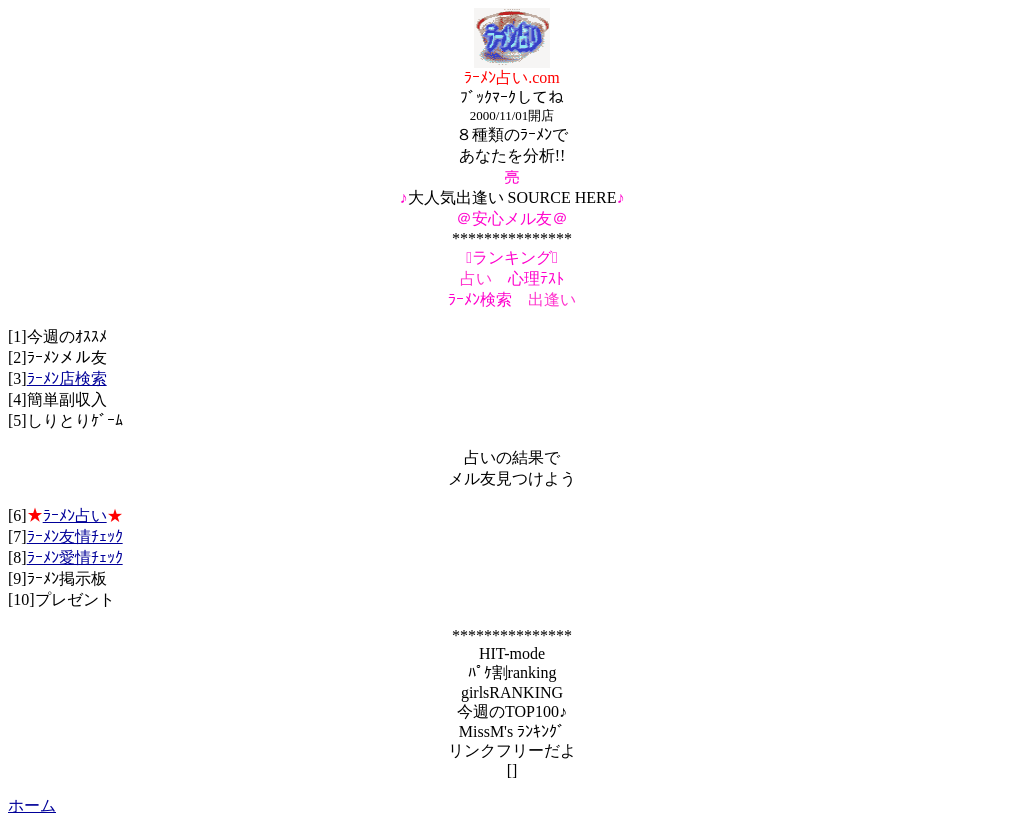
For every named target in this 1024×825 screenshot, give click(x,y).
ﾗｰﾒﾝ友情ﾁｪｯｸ (75, 536)
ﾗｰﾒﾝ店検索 (67, 378)
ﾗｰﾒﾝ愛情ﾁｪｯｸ (75, 557)
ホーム (32, 805)
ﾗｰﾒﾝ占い (75, 515)
